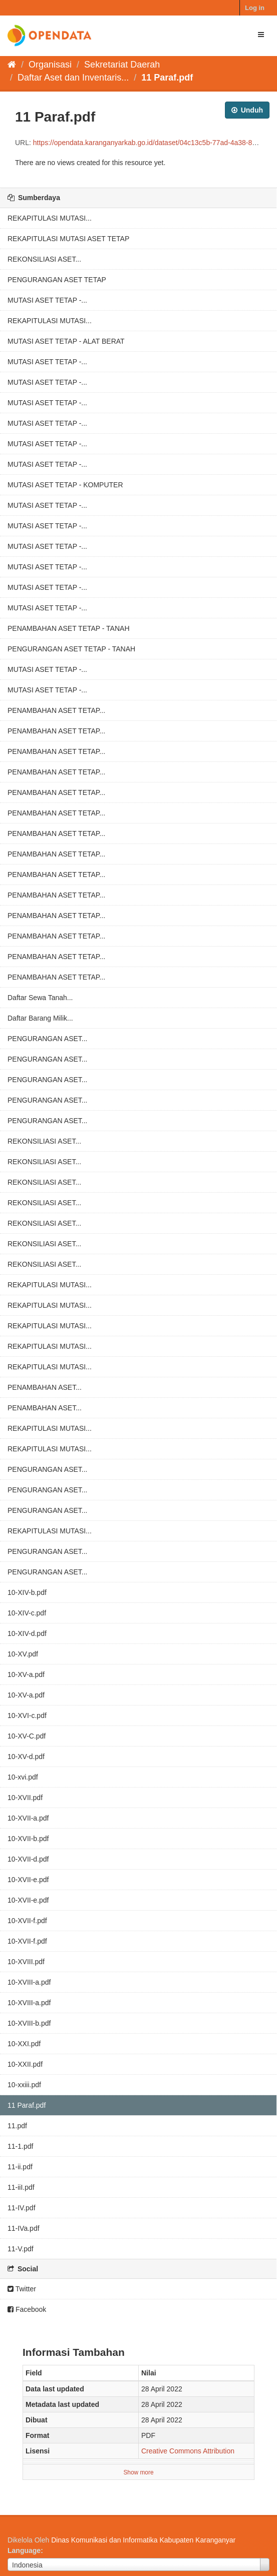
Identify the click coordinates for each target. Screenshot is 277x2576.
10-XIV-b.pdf (27, 1592)
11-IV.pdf (22, 2208)
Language (24, 2550)
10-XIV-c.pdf (27, 1613)
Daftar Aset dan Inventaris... (73, 78)
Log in (254, 8)
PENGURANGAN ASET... (47, 1039)
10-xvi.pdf (23, 1777)
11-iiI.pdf (21, 2187)
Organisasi (50, 65)
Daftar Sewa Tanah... (40, 998)
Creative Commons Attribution (187, 2451)
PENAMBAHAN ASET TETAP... (56, 710)
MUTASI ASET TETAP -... (47, 300)
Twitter (22, 2289)
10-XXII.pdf (25, 2064)
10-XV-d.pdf (26, 1757)
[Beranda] (12, 65)
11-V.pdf (21, 2249)
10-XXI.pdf (24, 2044)
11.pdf (17, 2126)
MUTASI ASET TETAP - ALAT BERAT (66, 341)
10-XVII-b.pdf (28, 1839)
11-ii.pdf (20, 2167)
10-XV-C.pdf (27, 1736)
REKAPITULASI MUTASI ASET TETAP (68, 239)
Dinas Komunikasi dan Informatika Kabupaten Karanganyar (143, 2540)
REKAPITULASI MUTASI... (50, 218)
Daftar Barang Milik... (40, 1018)
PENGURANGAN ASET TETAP (57, 280)
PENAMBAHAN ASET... (45, 1387)
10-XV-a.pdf (26, 1674)
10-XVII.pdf (25, 1798)
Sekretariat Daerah (122, 65)
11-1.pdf (20, 2146)
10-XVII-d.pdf (28, 1859)
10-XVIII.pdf (26, 1962)
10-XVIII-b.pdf (29, 2023)
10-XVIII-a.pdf (29, 1982)
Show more (138, 2472)
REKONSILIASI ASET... (44, 259)
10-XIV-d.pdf (27, 1633)
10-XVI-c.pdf (27, 1715)
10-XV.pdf (23, 1654)
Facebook (27, 2309)
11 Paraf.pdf (167, 78)
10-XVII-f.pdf (27, 1921)
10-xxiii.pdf (24, 2085)
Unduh (247, 110)
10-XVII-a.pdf (28, 1818)
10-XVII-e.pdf (28, 1880)
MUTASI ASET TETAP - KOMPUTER (65, 485)
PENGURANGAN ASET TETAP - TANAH (71, 649)
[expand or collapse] (260, 35)
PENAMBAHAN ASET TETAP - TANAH (69, 628)
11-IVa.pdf (24, 2228)
